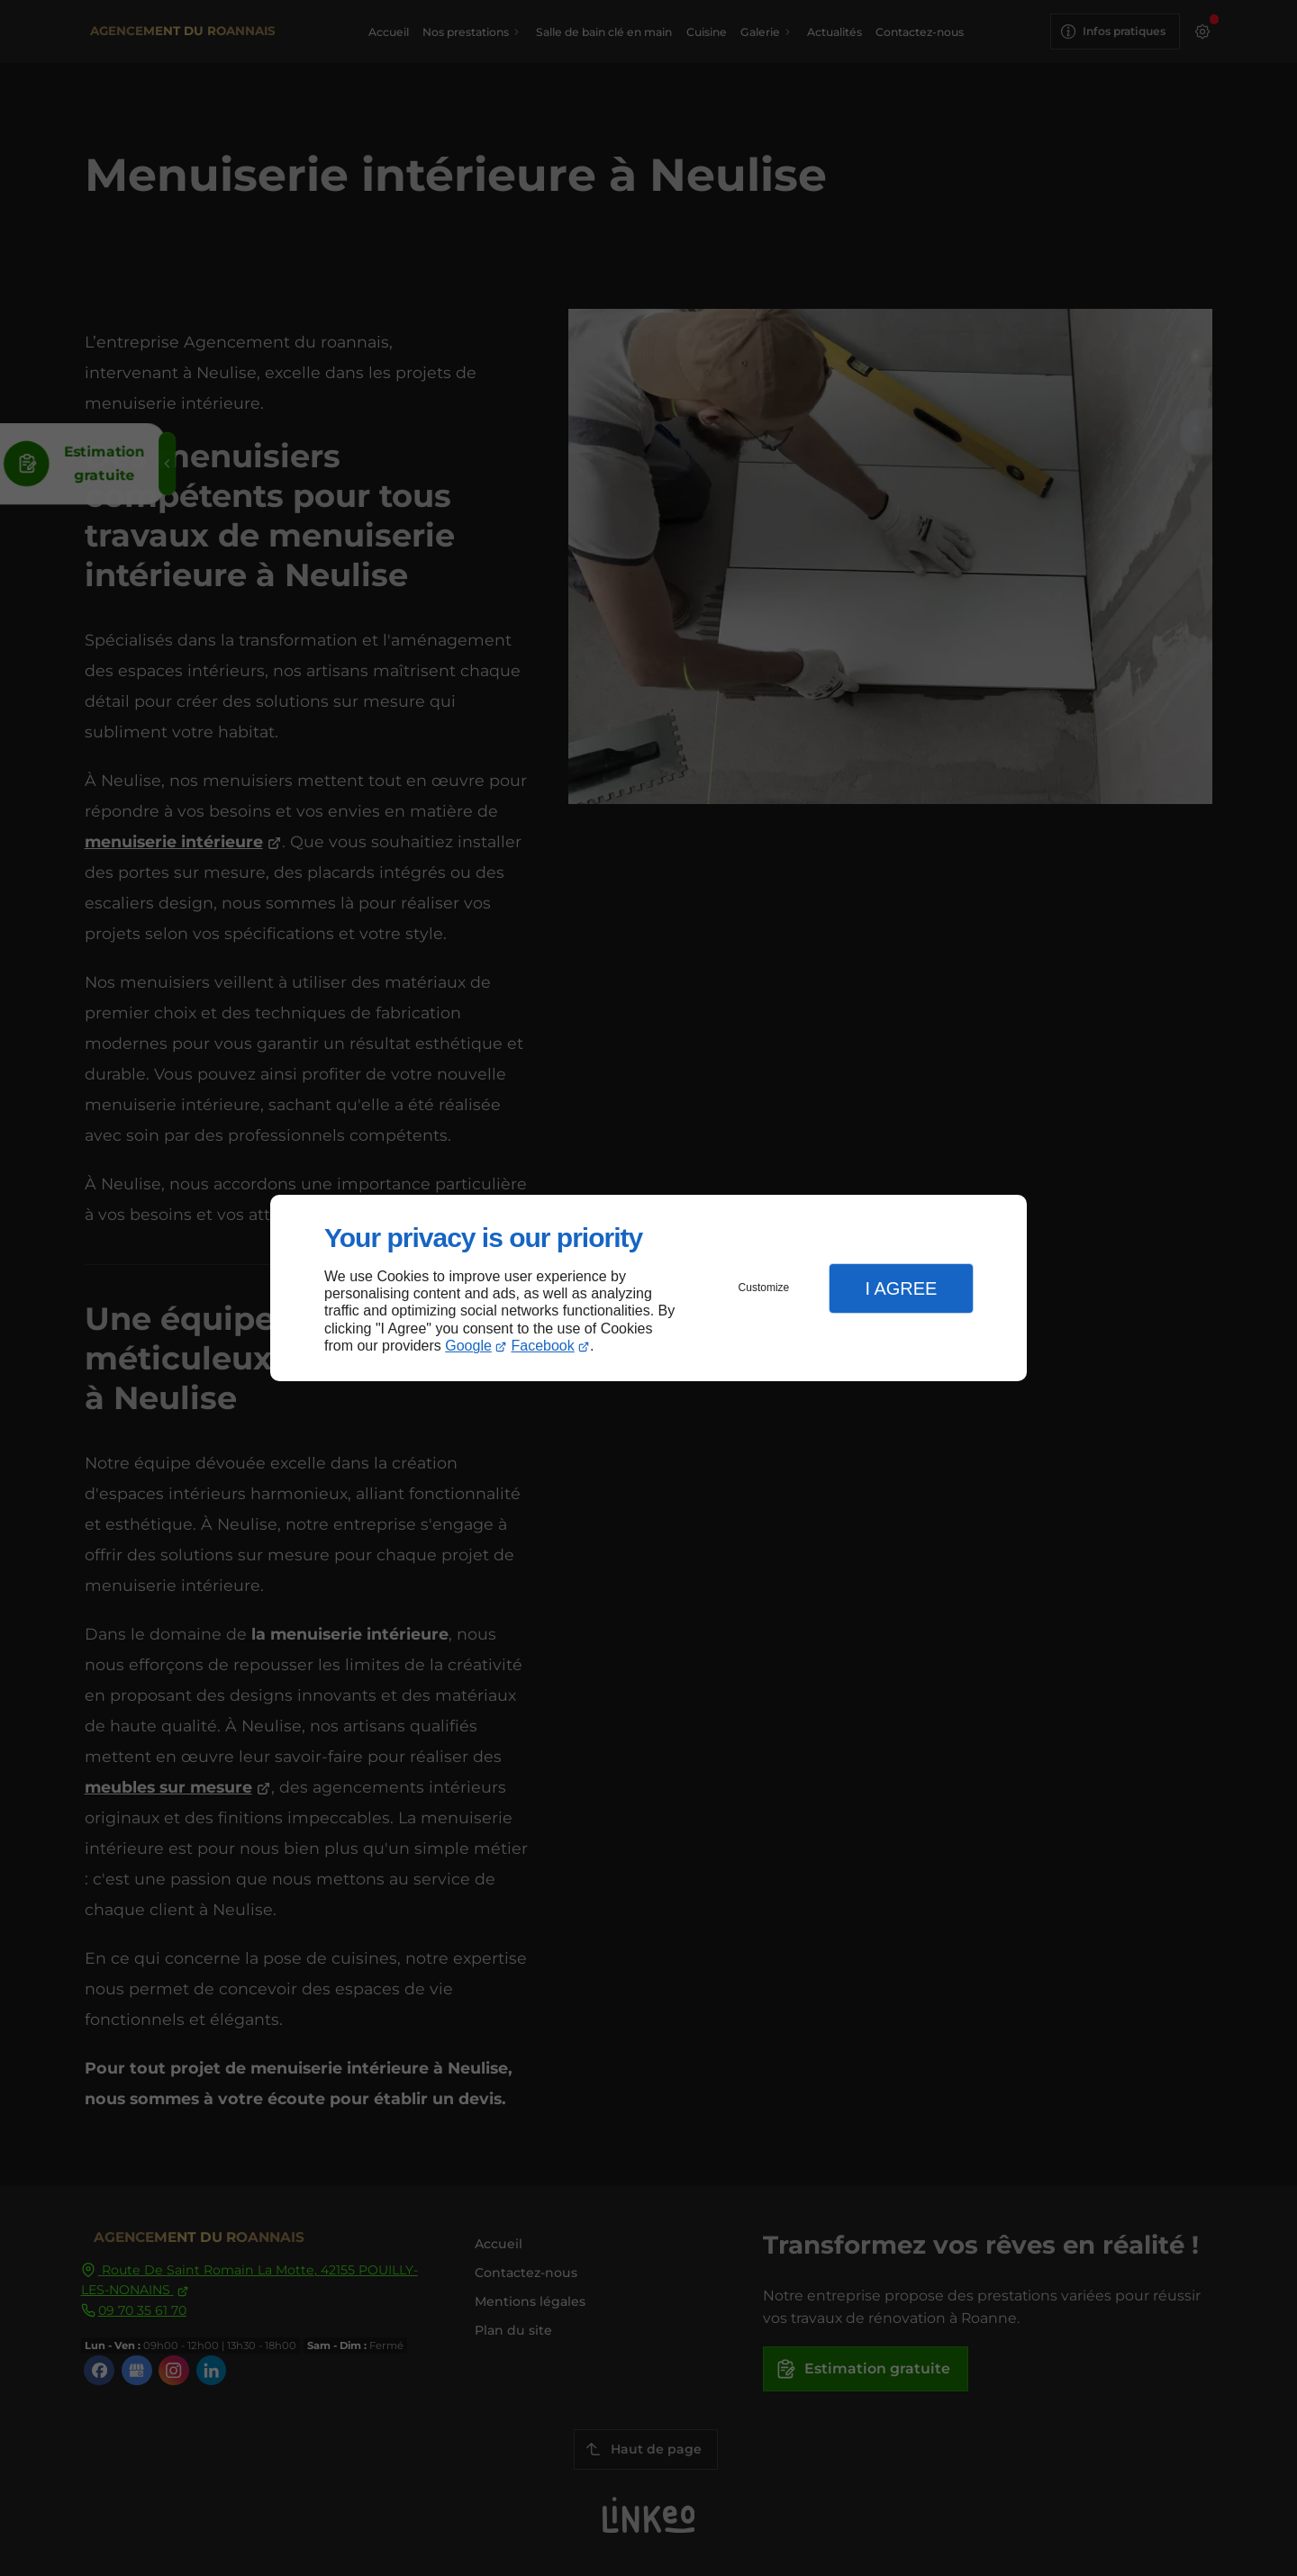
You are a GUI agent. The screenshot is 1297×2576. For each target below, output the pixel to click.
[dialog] (648, 1288)
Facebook (543, 1345)
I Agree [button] (901, 1288)
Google (468, 1345)
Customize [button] (764, 1287)
